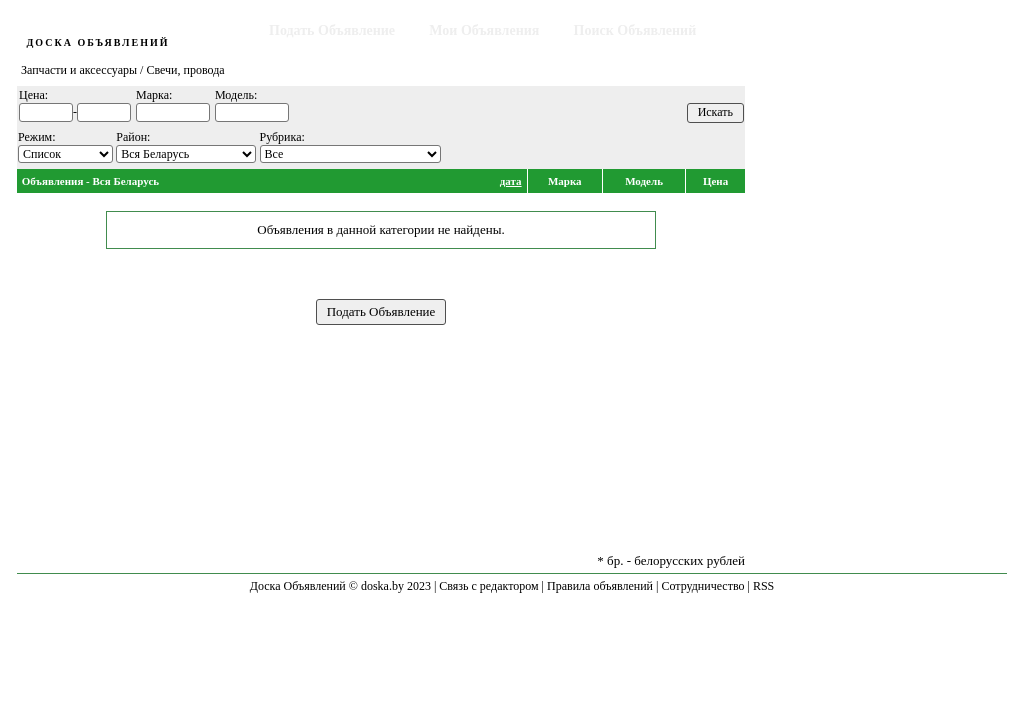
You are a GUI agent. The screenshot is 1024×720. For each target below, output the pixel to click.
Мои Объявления (484, 30)
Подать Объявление (332, 30)
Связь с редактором (488, 586)
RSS (763, 586)
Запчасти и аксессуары (79, 70)
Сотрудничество (702, 586)
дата (511, 181)
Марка (565, 181)
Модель (644, 181)
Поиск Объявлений (635, 30)
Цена (715, 181)
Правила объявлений (600, 586)
